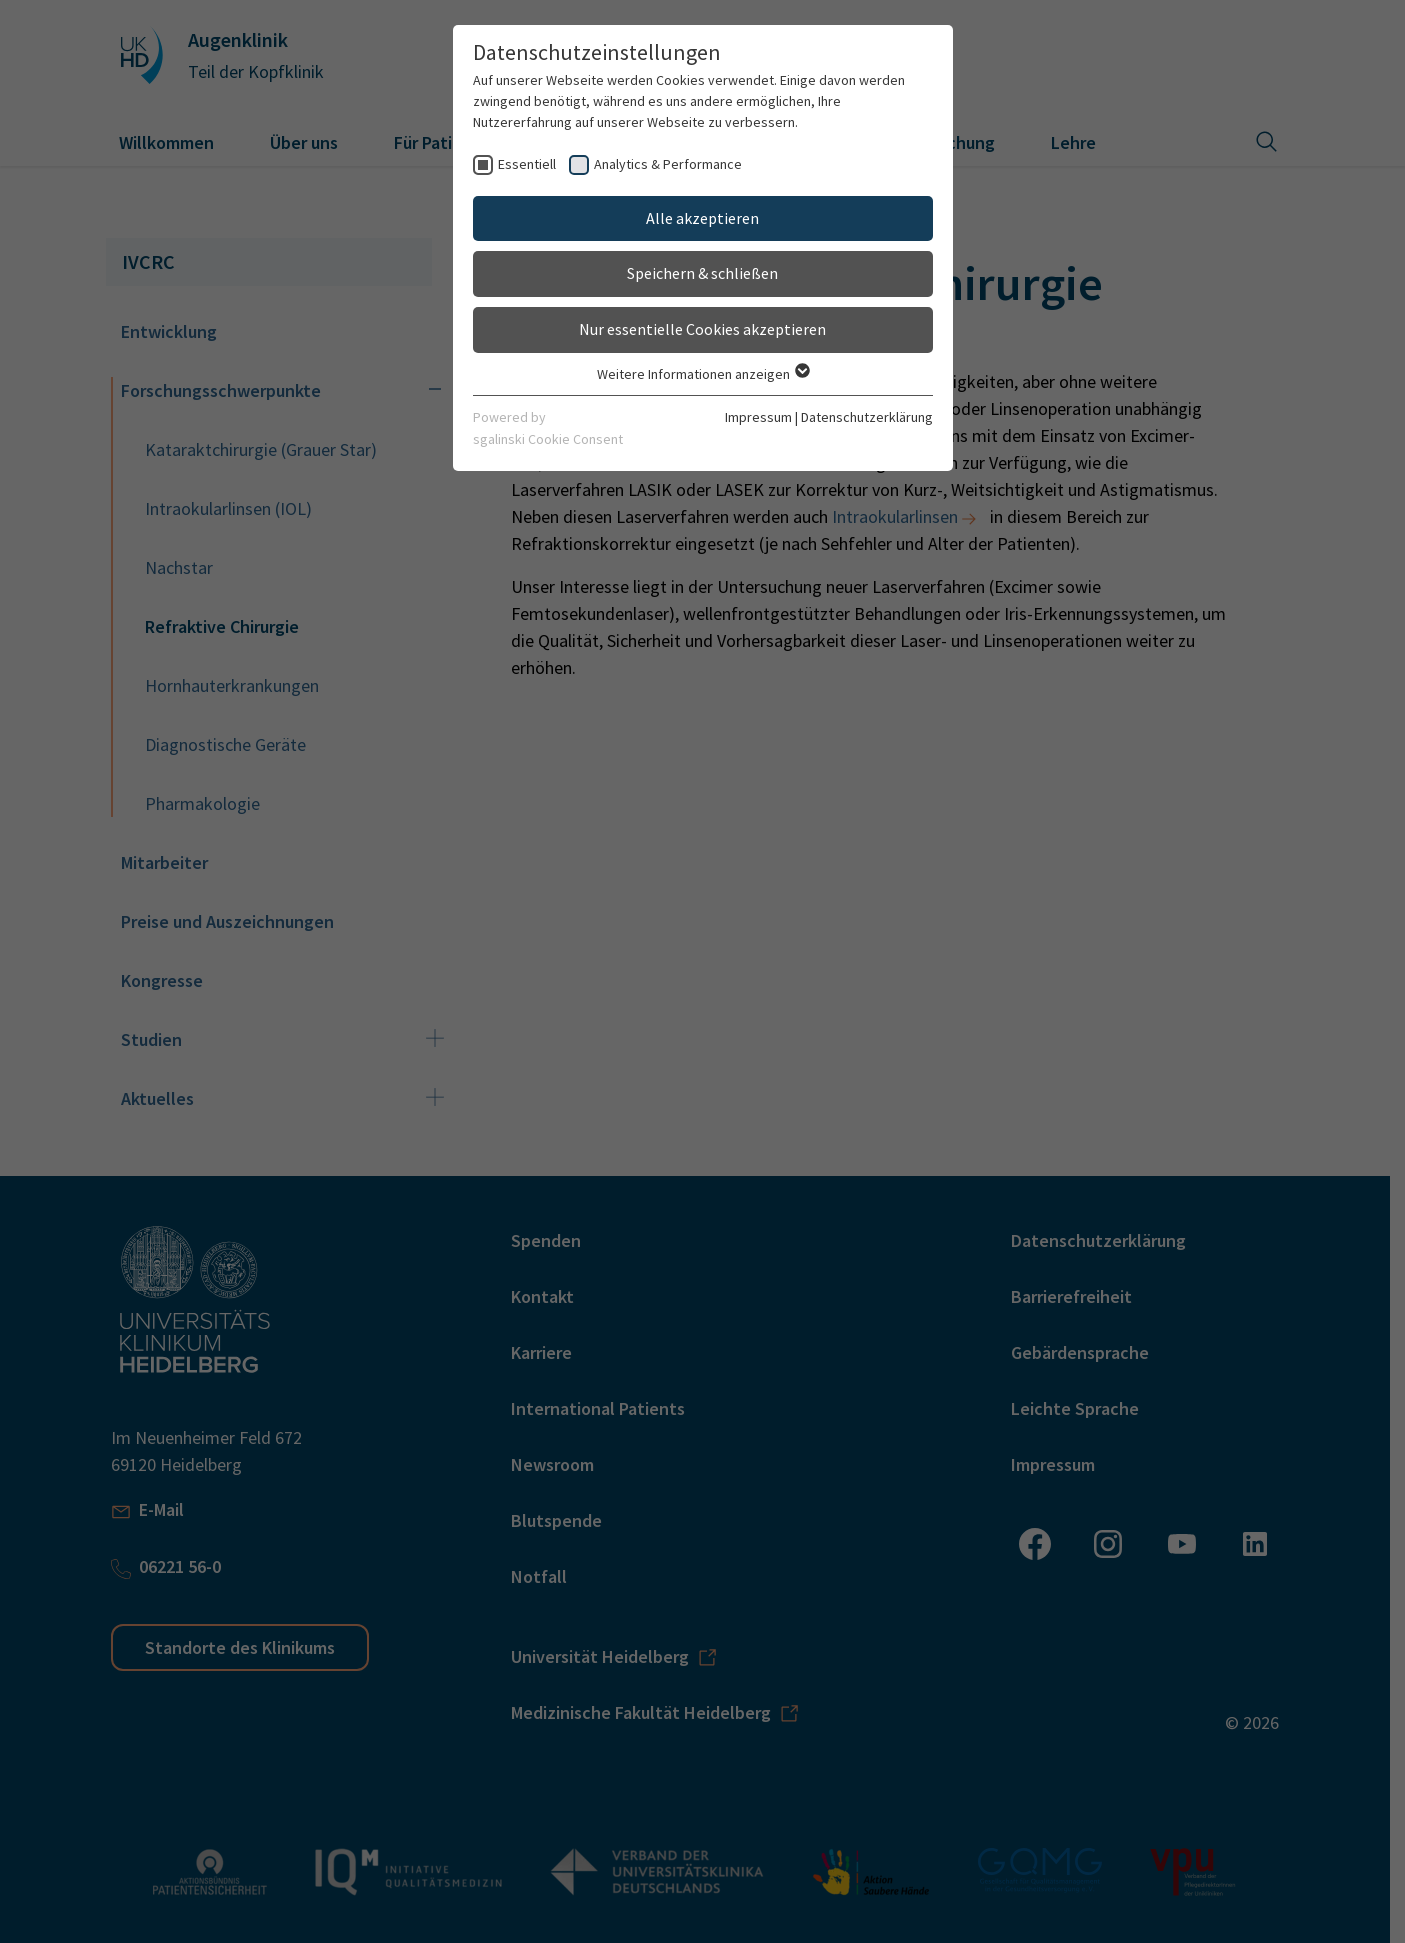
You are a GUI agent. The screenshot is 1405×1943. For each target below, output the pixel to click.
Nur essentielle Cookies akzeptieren (702, 329)
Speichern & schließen (702, 273)
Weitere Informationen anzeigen (702, 374)
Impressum (758, 417)
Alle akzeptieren (702, 218)
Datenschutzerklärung (867, 417)
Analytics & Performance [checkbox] (668, 164)
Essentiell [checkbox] (527, 164)
